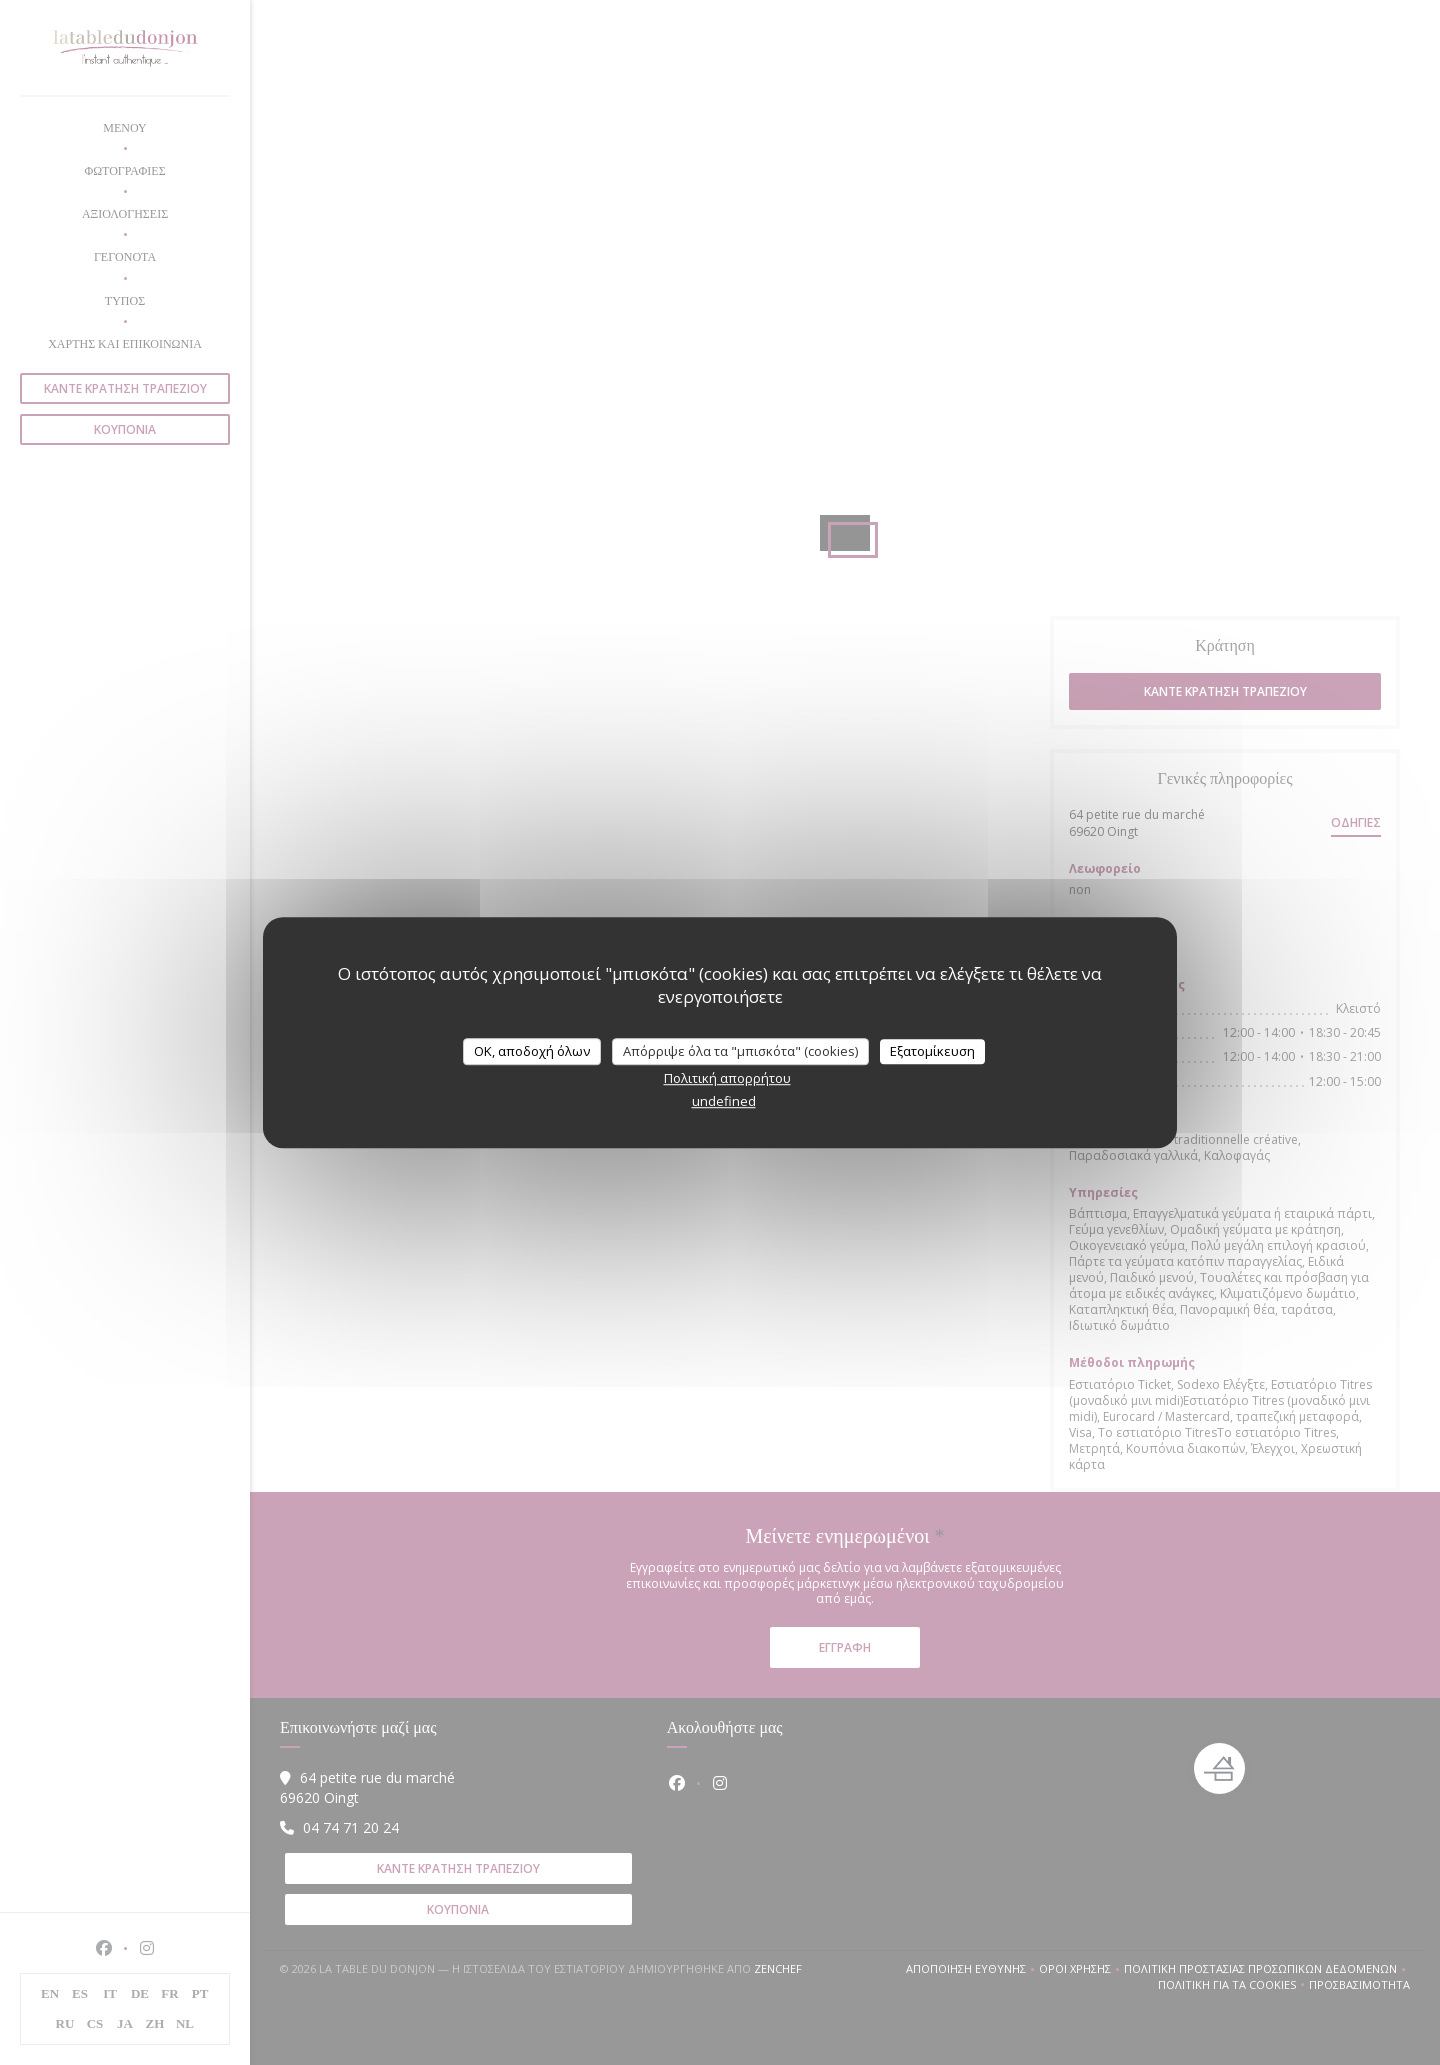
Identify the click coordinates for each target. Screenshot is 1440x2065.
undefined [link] (724, 1101)
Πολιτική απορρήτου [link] (727, 1078)
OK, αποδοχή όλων (532, 1051)
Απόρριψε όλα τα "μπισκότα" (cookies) (740, 1051)
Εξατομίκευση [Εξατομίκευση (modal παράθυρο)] (932, 1051)
